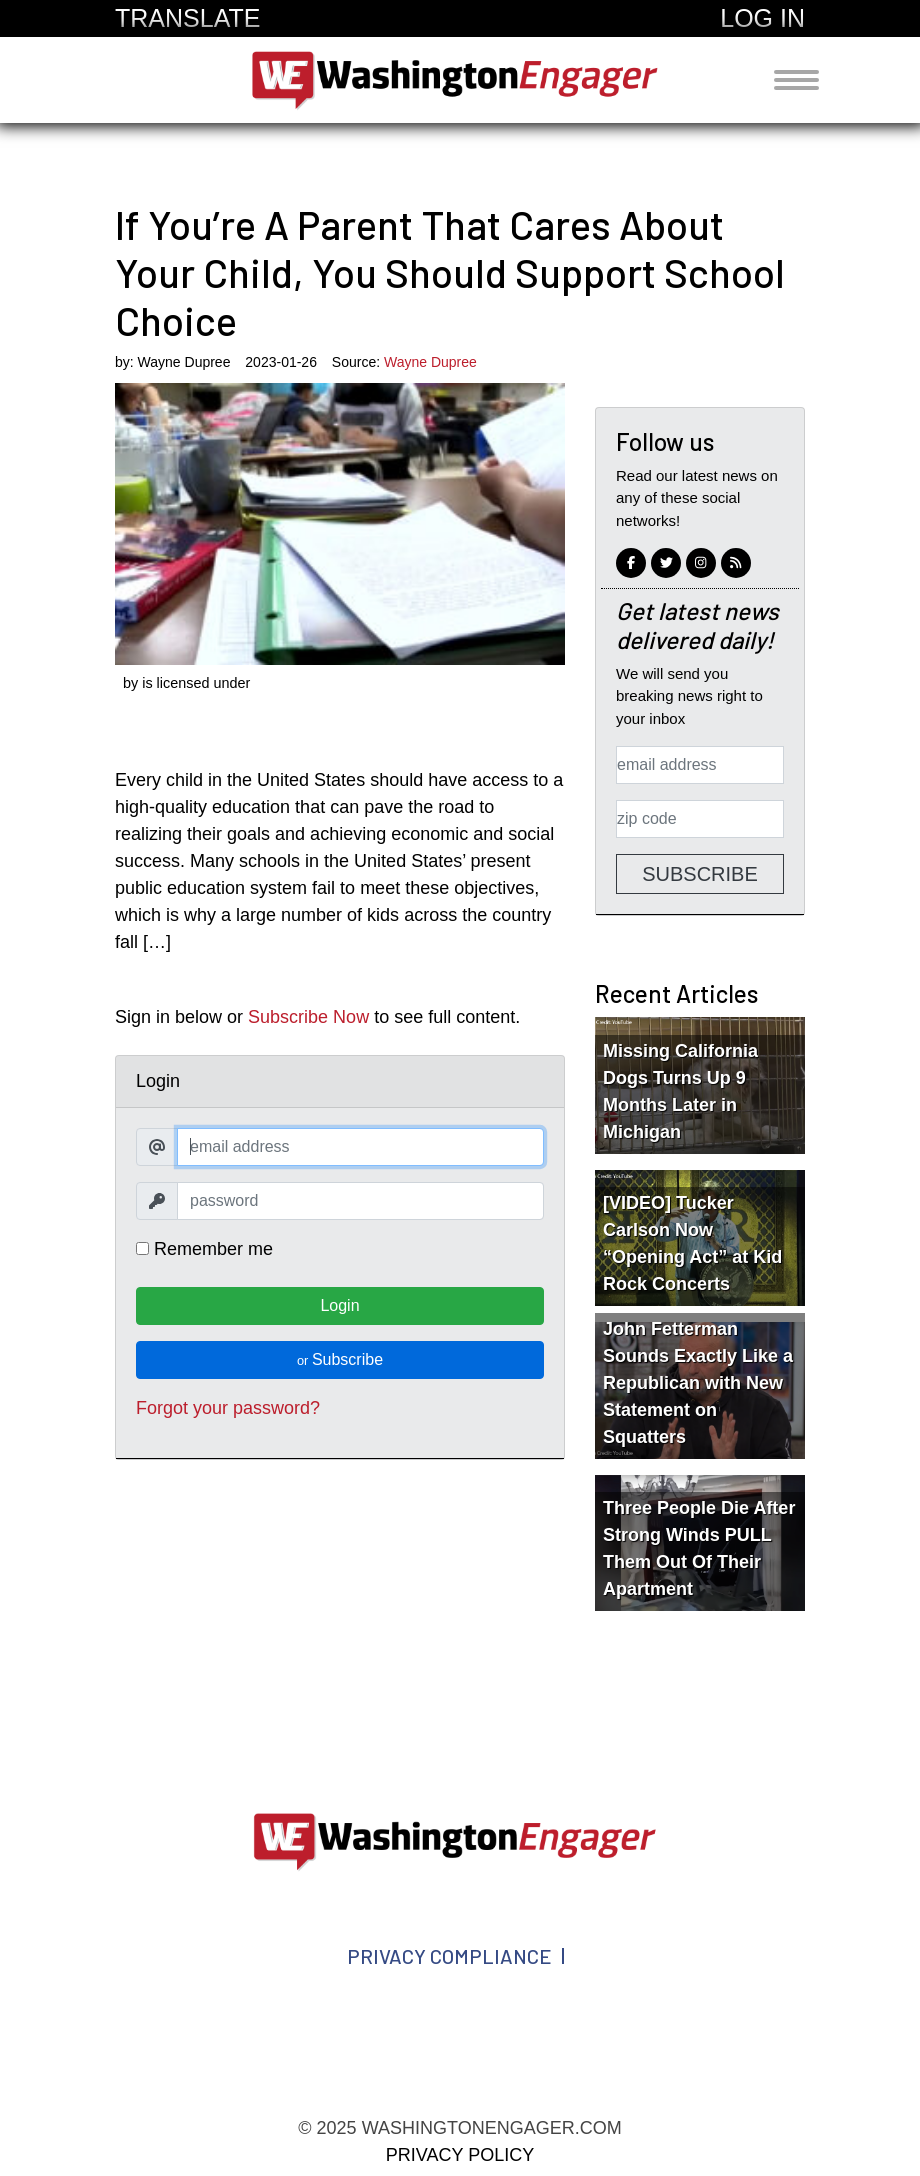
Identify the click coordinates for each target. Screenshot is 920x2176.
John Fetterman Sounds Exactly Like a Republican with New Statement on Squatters (698, 1383)
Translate (187, 18)
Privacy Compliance (449, 1956)
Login (339, 1305)
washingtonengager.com (460, 80)
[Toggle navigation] (796, 80)
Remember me (204, 1249)
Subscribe (340, 1359)
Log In (762, 18)
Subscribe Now (308, 1017)
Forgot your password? (228, 1408)
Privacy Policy (460, 2155)
